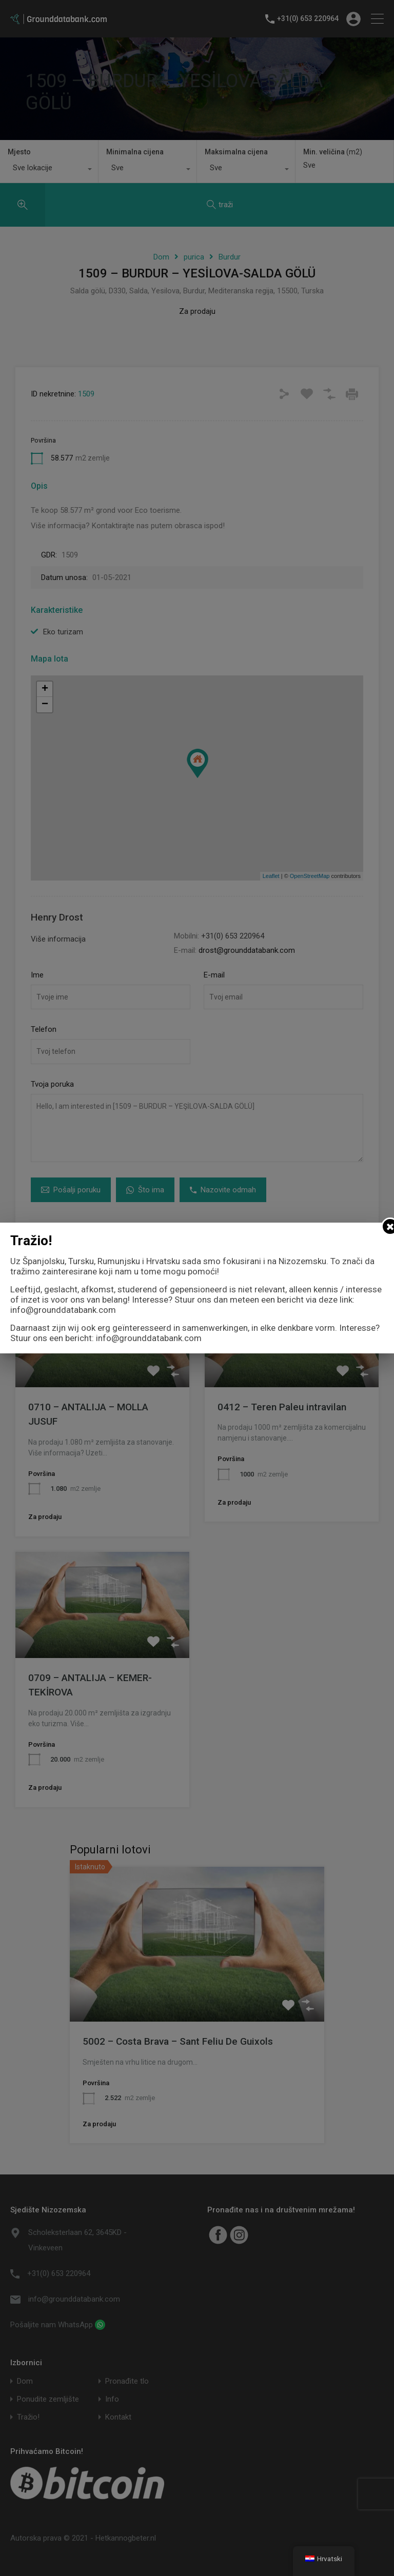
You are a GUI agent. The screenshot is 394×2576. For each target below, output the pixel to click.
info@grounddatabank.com (63, 1310)
